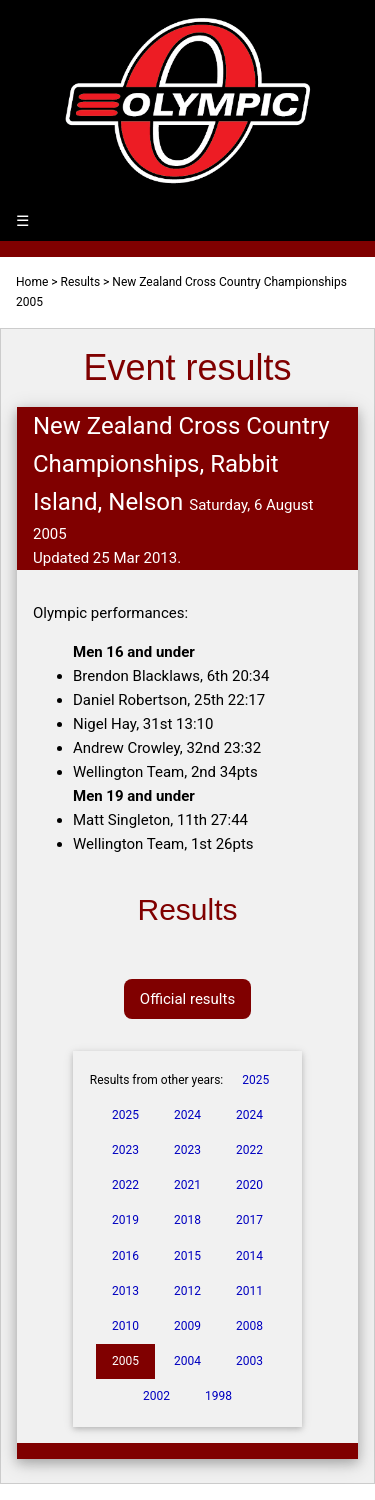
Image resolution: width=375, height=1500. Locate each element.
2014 (249, 1256)
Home (32, 282)
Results (81, 282)
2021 (187, 1185)
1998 (218, 1396)
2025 (255, 1080)
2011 (249, 1291)
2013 (125, 1291)
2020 (249, 1185)
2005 (125, 1361)
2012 (187, 1291)
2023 (125, 1150)
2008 (249, 1326)
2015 (187, 1256)
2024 (187, 1115)
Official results (187, 999)
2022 (249, 1150)
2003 (249, 1361)
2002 (156, 1396)
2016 (125, 1256)
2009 (187, 1326)
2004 (187, 1361)
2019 (125, 1220)
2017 (249, 1220)
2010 (125, 1326)
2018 (187, 1220)
